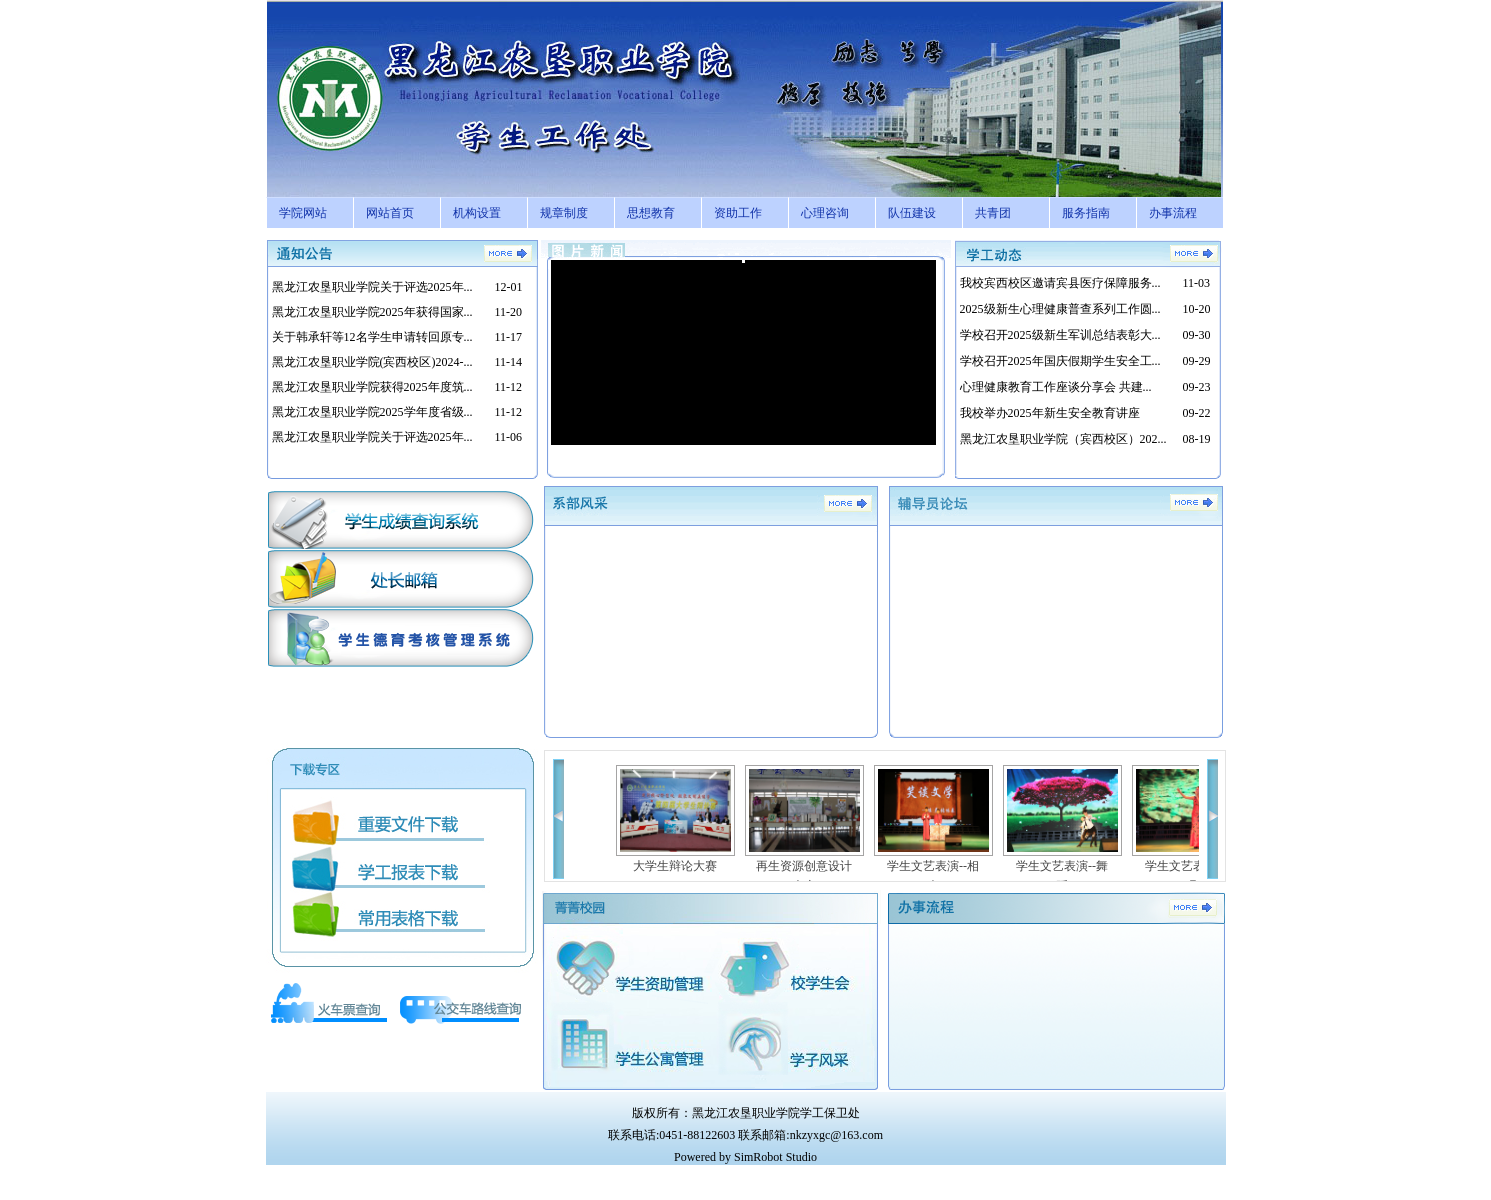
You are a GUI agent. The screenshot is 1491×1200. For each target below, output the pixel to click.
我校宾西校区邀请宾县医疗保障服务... (1060, 283)
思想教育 (651, 213)
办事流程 (1173, 213)
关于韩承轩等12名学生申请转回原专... (372, 337)
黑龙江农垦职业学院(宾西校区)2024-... (372, 362)
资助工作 (738, 213)
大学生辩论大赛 (675, 866)
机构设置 (477, 213)
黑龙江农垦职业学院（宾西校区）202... (1063, 439)
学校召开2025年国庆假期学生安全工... (1060, 361)
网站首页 (390, 213)
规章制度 (564, 213)
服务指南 (1086, 213)
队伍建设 (912, 213)
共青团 (993, 213)
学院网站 (303, 213)
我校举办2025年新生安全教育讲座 (1050, 413)
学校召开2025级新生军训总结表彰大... (1060, 335)
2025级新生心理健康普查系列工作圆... (1060, 309)
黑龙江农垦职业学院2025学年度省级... (372, 412)
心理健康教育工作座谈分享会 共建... (1056, 387)
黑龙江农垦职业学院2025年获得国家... (372, 312)
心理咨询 (825, 213)
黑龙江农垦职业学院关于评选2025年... (372, 287)
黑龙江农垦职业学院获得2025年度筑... (372, 387)
